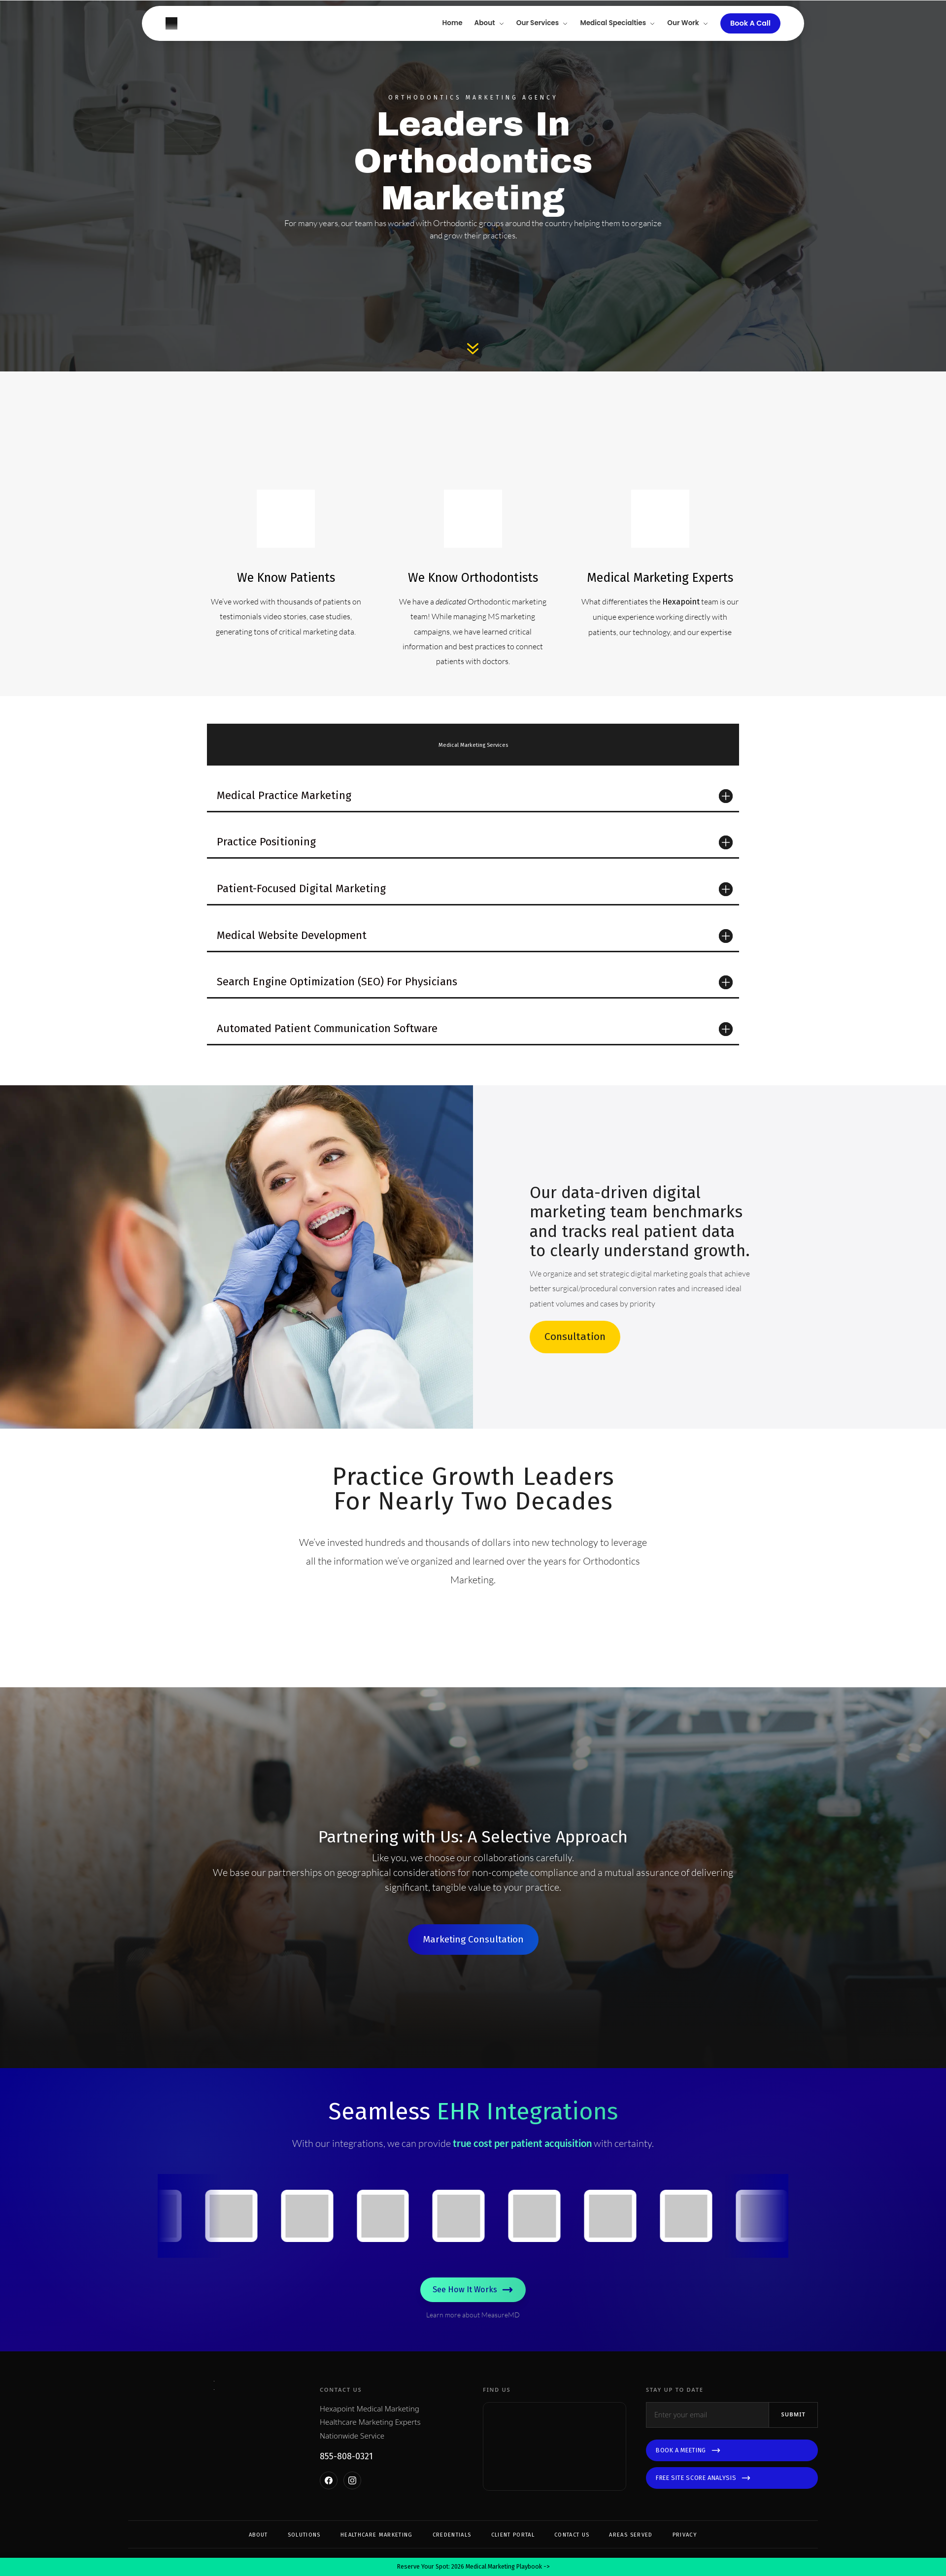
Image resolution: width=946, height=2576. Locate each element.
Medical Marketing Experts (660, 577)
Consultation (575, 1336)
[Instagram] (352, 2502)
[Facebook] (329, 2502)
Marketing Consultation (473, 1939)
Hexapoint (681, 601)
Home (452, 23)
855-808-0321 (346, 2478)
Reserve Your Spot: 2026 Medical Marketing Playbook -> (473, 2562)
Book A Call (750, 23)
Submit (793, 2436)
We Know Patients (286, 577)
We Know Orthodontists (473, 577)
